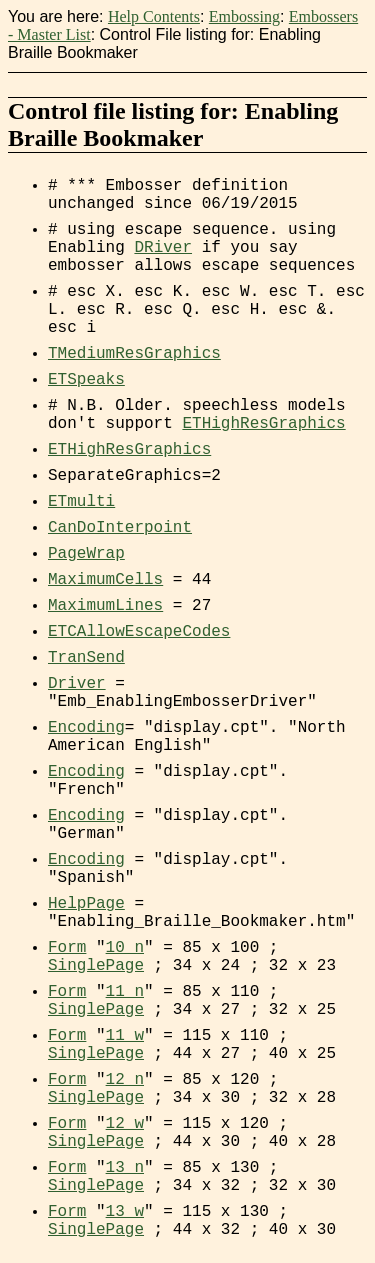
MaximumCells (105, 580)
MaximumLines (105, 606)
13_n (125, 1168)
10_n (125, 948)
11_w (125, 1036)
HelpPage (86, 904)
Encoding (86, 728)
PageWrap (86, 554)
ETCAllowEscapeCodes (139, 632)
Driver (77, 684)
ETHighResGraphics (263, 424)
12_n (125, 1080)
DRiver (163, 248)
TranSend (86, 658)
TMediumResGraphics (134, 354)
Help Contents (154, 16)
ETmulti (81, 502)
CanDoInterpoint (120, 528)
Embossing (244, 16)
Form (67, 948)
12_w (125, 1124)
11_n (125, 992)
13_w (125, 1212)
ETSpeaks (86, 380)
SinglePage (96, 966)
